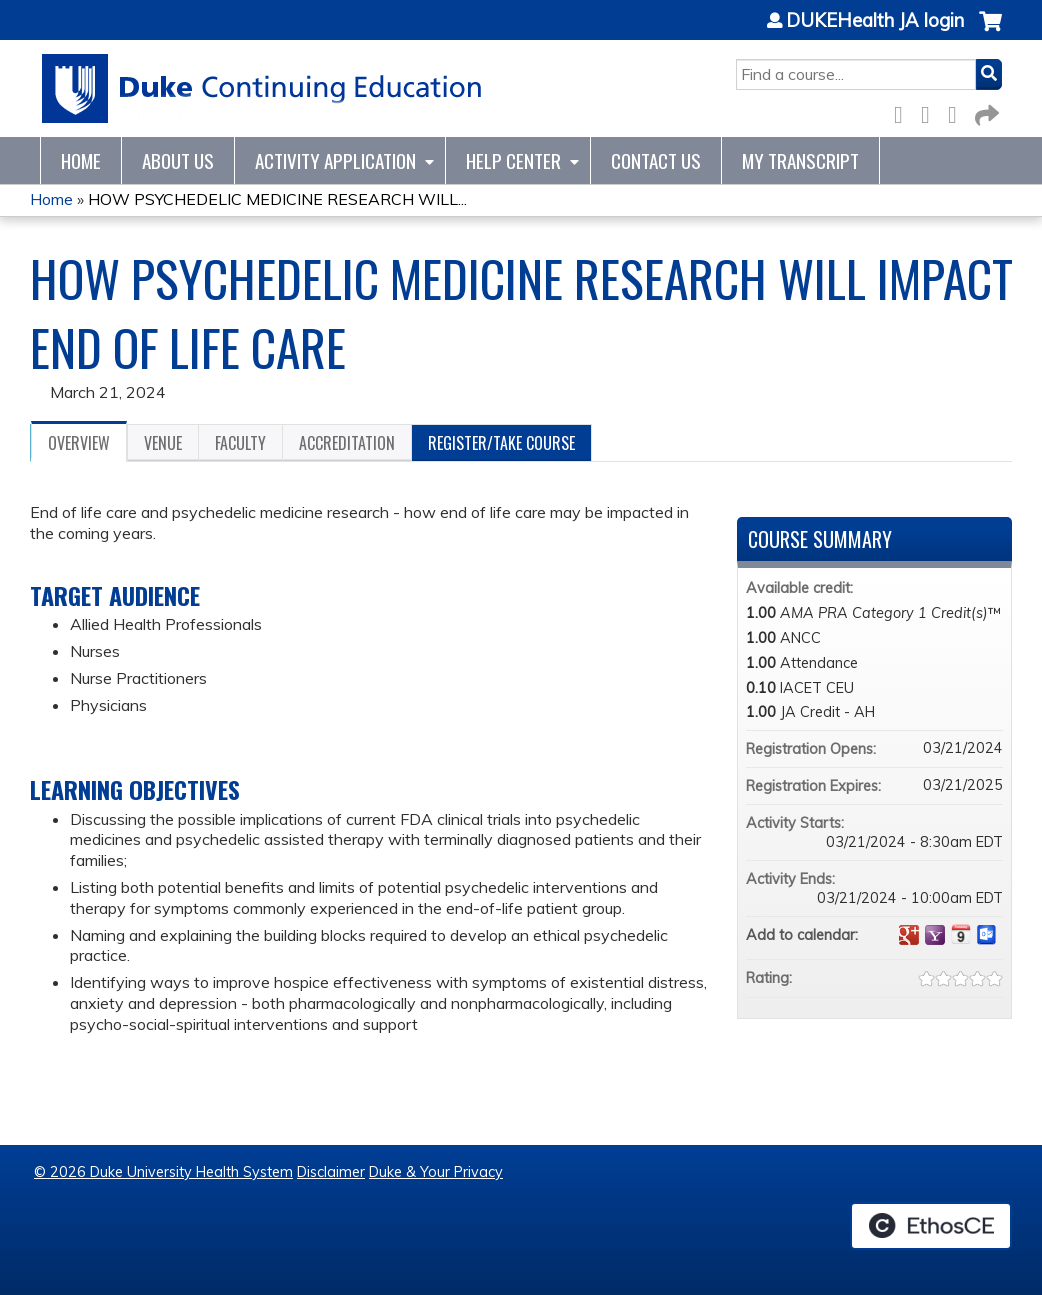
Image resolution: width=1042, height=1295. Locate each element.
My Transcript (800, 160)
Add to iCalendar (961, 934)
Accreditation (347, 443)
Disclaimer (331, 1172)
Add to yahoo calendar (935, 935)
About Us (178, 160)
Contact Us (656, 160)
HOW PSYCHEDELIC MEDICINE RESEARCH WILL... (277, 199)
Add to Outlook (987, 935)
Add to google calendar (909, 935)
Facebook (904, 111)
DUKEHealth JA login (875, 21)
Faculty (240, 443)
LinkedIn (958, 111)
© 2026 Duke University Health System (163, 1172)
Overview (79, 443)
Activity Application (335, 160)
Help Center (513, 160)
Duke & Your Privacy (436, 1172)
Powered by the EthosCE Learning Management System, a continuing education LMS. (931, 1226)
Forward (985, 111)
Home (81, 160)
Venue (163, 443)
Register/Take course (501, 443)
